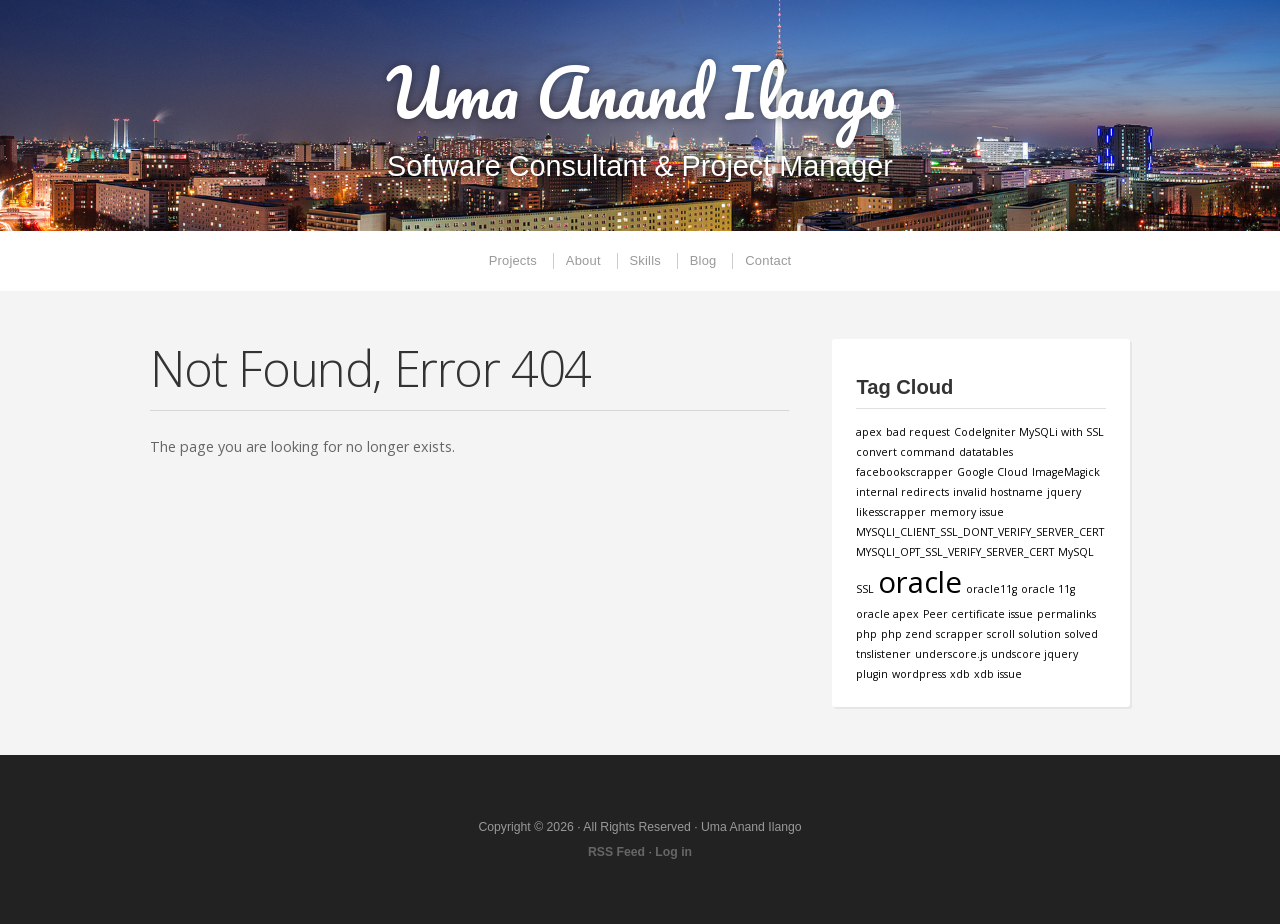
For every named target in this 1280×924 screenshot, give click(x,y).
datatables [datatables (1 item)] (986, 452)
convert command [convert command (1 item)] (905, 452)
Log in (673, 852)
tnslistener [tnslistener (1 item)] (883, 654)
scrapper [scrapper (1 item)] (959, 634)
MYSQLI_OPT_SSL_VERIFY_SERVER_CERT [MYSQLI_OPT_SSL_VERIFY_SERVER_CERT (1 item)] (955, 552)
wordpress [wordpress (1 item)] (919, 674)
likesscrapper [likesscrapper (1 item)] (891, 512)
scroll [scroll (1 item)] (1001, 634)
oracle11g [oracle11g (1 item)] (991, 589)
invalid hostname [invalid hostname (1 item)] (998, 492)
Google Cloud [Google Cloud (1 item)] (992, 472)
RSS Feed (616, 852)
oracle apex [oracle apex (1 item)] (887, 614)
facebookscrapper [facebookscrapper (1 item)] (904, 472)
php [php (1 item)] (866, 634)
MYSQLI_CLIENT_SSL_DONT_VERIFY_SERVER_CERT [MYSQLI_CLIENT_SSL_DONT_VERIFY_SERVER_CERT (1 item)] (980, 532)
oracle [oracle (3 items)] (920, 582)
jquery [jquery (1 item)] (1064, 492)
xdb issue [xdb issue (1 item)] (998, 674)
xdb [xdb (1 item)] (960, 674)
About (583, 260)
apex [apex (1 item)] (869, 432)
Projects (513, 260)
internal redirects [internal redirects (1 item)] (902, 492)
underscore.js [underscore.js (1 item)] (951, 654)
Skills (645, 260)
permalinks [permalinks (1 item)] (1066, 614)
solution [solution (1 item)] (1040, 634)
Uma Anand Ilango (640, 92)
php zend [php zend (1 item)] (906, 634)
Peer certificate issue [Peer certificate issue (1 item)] (978, 614)
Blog (703, 260)
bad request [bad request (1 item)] (918, 432)
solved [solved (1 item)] (1081, 634)
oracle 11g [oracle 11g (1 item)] (1048, 589)
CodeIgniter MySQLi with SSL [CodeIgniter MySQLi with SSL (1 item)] (1029, 432)
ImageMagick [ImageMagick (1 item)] (1066, 472)
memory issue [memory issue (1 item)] (967, 512)
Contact (768, 260)
